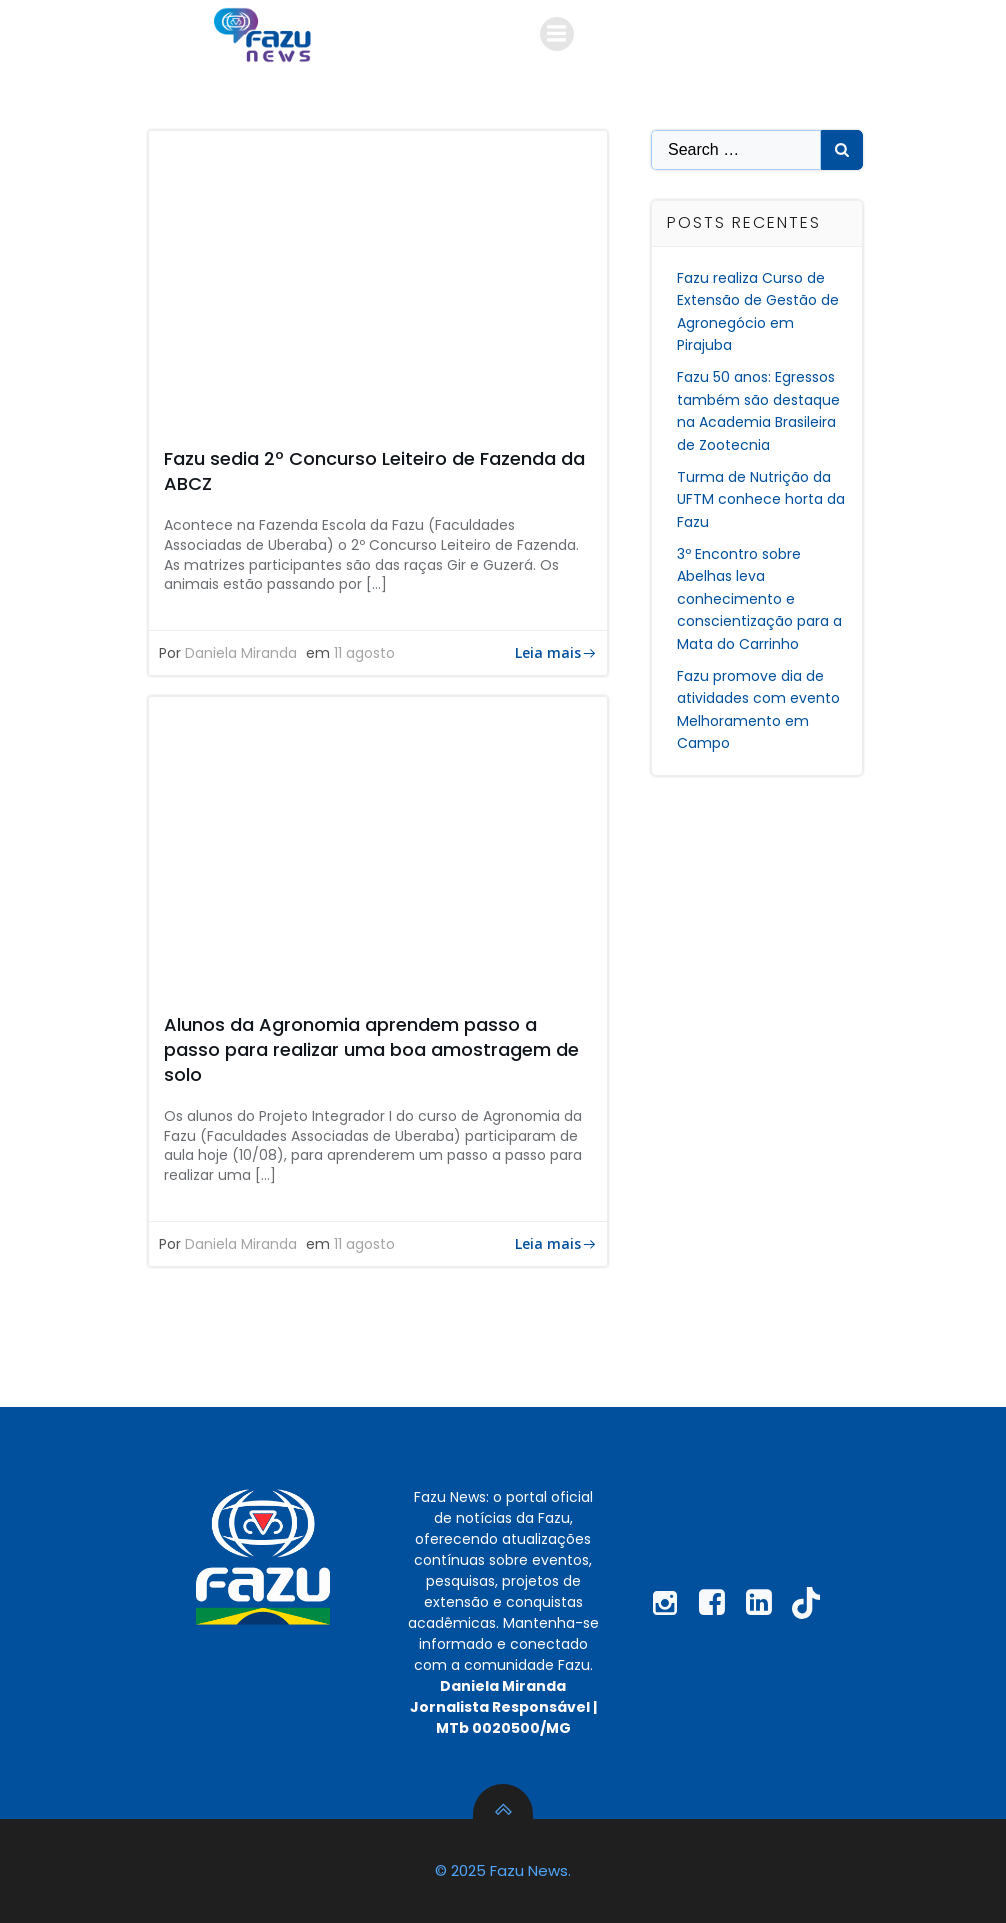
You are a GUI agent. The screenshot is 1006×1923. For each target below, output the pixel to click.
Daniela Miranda (241, 653)
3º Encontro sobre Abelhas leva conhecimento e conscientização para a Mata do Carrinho (759, 599)
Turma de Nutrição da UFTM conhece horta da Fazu (761, 499)
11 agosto (364, 653)
